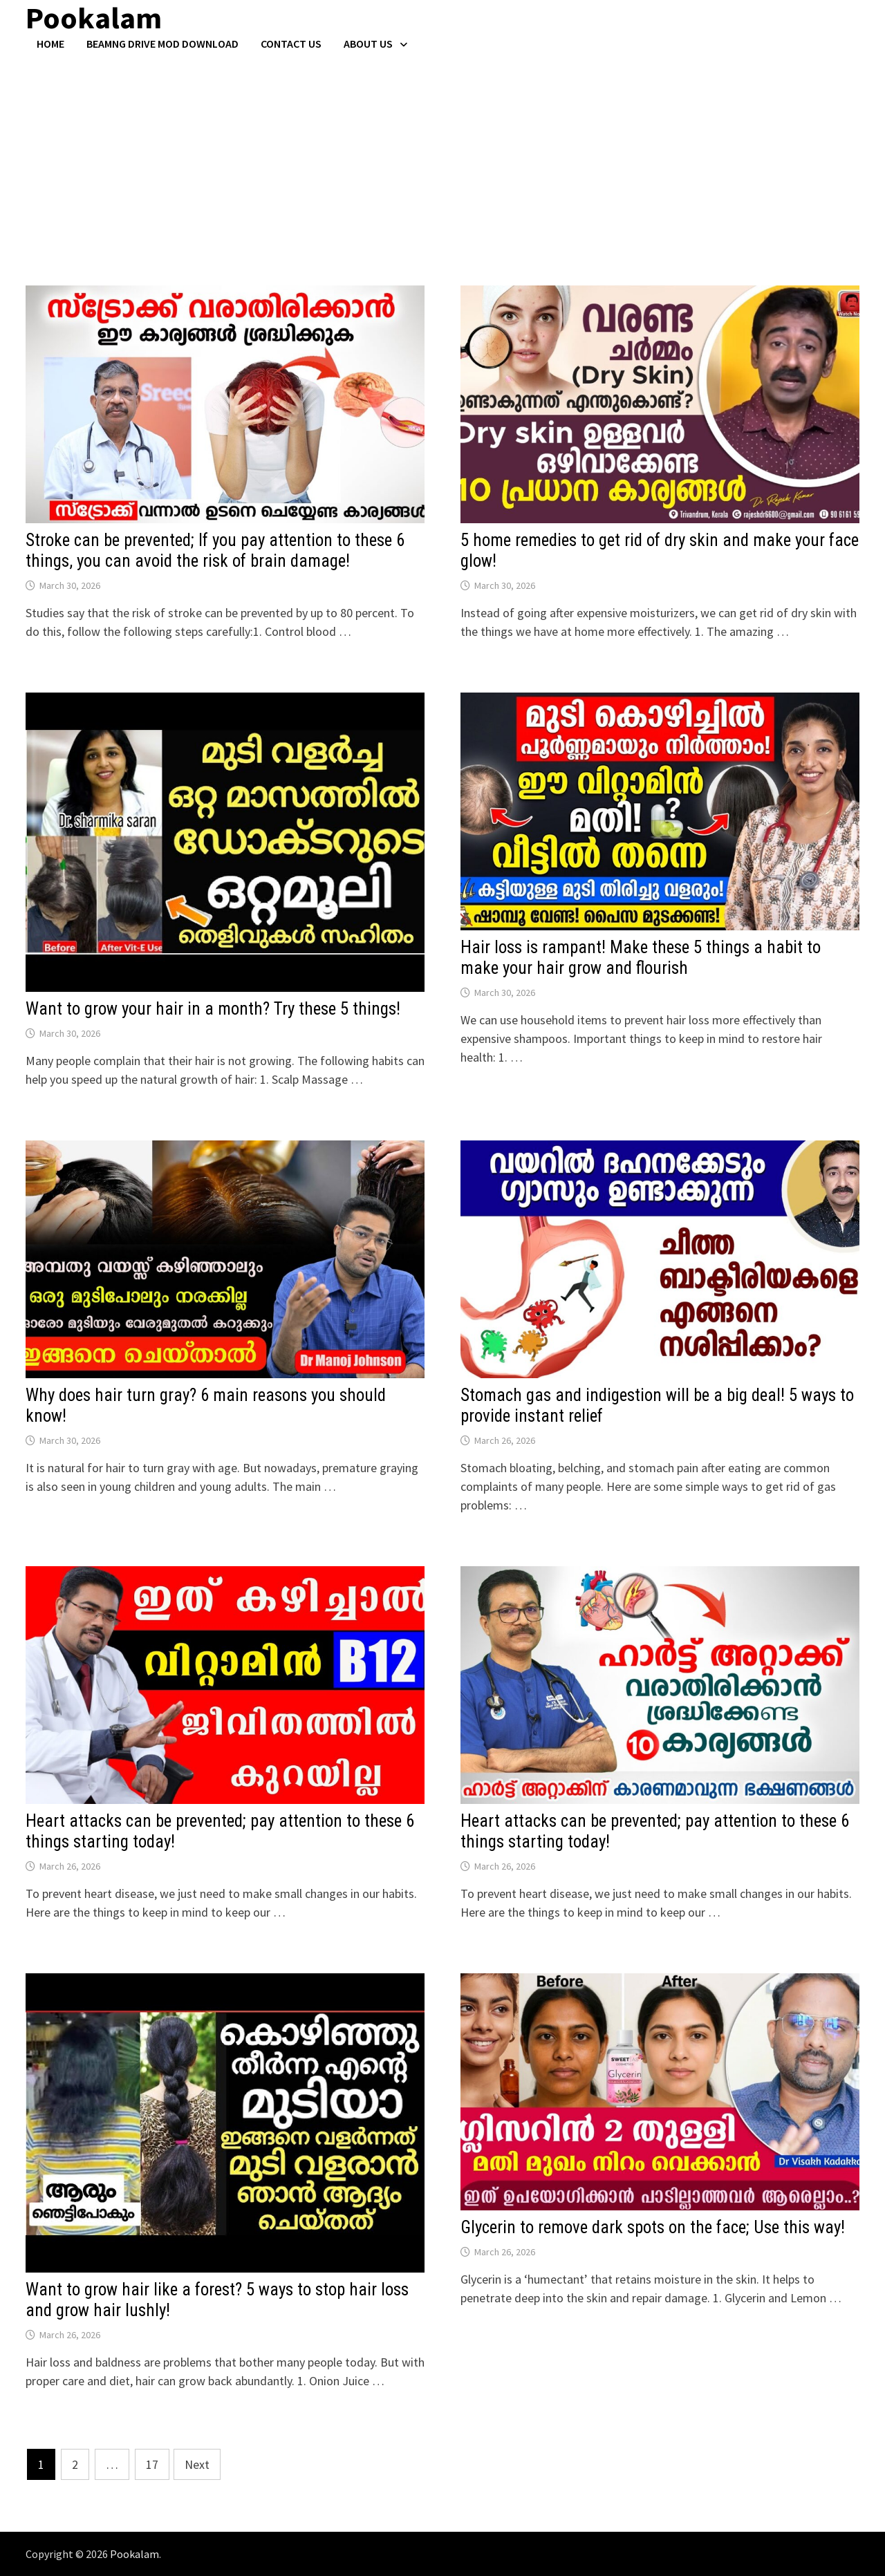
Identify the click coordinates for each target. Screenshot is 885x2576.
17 (152, 2464)
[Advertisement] (442, 154)
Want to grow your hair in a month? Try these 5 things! (213, 1009)
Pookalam (134, 2554)
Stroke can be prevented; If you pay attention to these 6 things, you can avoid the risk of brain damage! (215, 550)
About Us (368, 43)
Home (50, 43)
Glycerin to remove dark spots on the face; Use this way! (652, 2227)
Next (197, 2464)
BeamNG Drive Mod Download (162, 43)
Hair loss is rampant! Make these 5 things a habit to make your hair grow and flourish (640, 957)
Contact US (291, 43)
